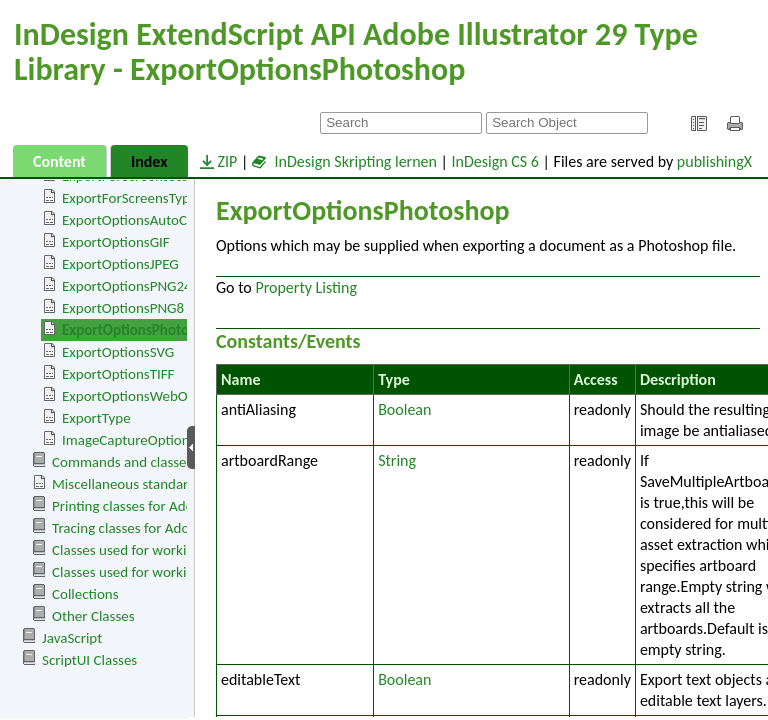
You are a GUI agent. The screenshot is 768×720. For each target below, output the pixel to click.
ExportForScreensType (129, 198)
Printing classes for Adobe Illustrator (162, 506)
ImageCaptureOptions (129, 440)
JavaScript (72, 638)
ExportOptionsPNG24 (127, 286)
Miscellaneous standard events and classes (181, 484)
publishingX (714, 161)
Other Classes (93, 616)
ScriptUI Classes (89, 660)
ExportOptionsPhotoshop (140, 330)
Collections (85, 594)
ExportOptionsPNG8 (123, 308)
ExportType (96, 418)
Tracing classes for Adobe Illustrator (159, 528)
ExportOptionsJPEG (120, 264)
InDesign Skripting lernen (344, 161)
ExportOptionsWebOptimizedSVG (163, 396)
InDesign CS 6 (495, 161)
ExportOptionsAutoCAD (133, 220)
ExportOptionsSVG (118, 352)
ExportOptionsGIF (116, 242)
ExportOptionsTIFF (118, 374)
